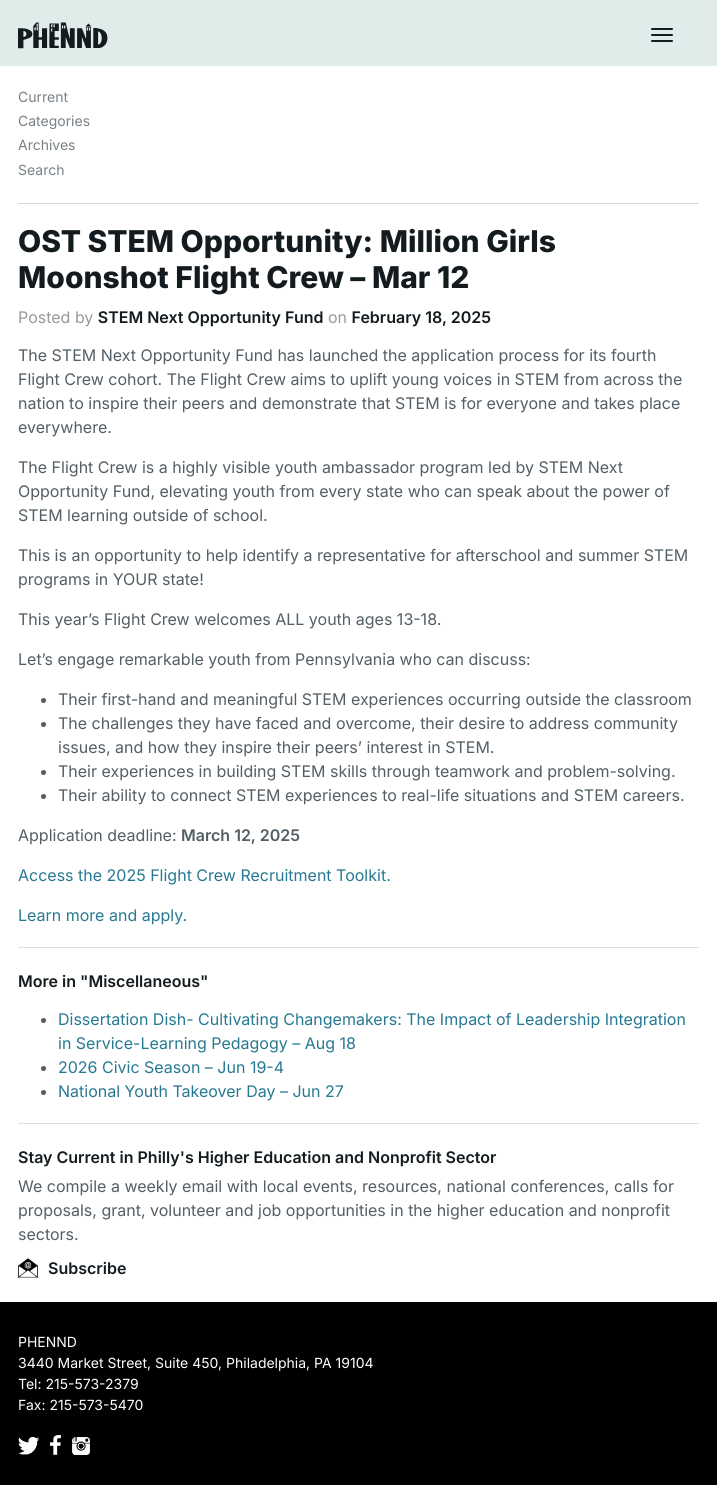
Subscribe (72, 1268)
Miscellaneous (144, 981)
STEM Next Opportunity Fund (211, 317)
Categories (54, 121)
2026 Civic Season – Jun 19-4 (171, 1067)
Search (41, 170)
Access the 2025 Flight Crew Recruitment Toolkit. (204, 875)
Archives (47, 145)
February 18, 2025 (421, 317)
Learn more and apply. (102, 915)
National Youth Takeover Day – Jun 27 (201, 1091)
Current (43, 97)
